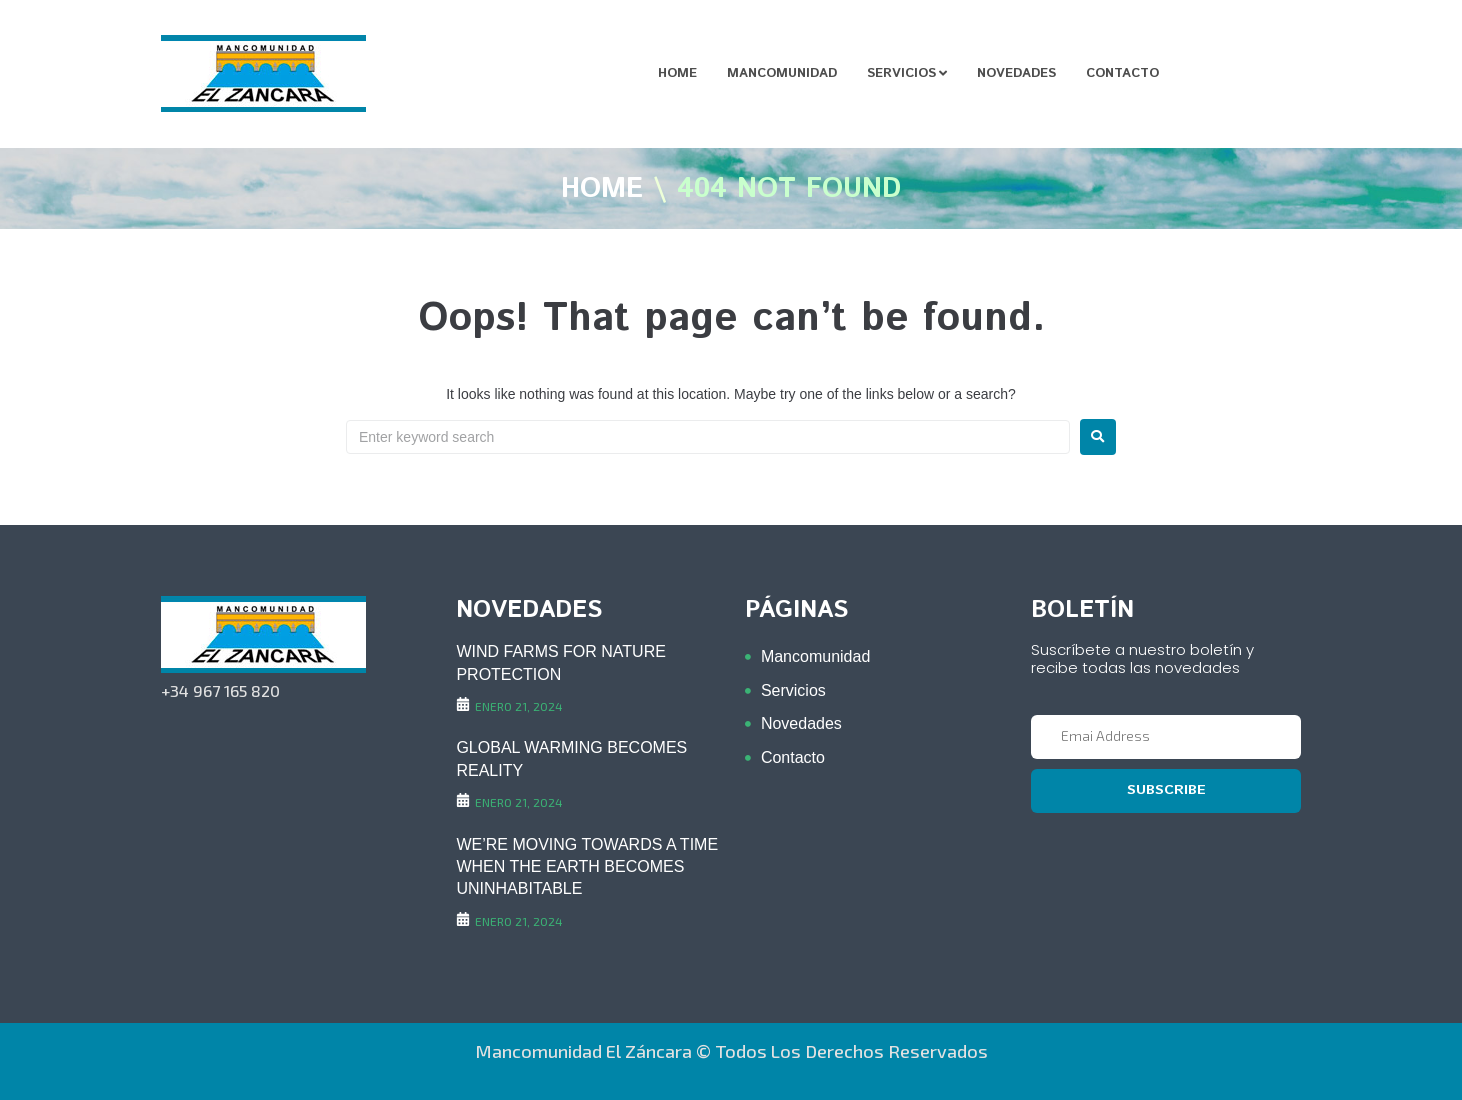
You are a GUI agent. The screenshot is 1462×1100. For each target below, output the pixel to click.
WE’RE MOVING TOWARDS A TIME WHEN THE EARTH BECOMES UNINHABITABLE (587, 867)
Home (602, 190)
